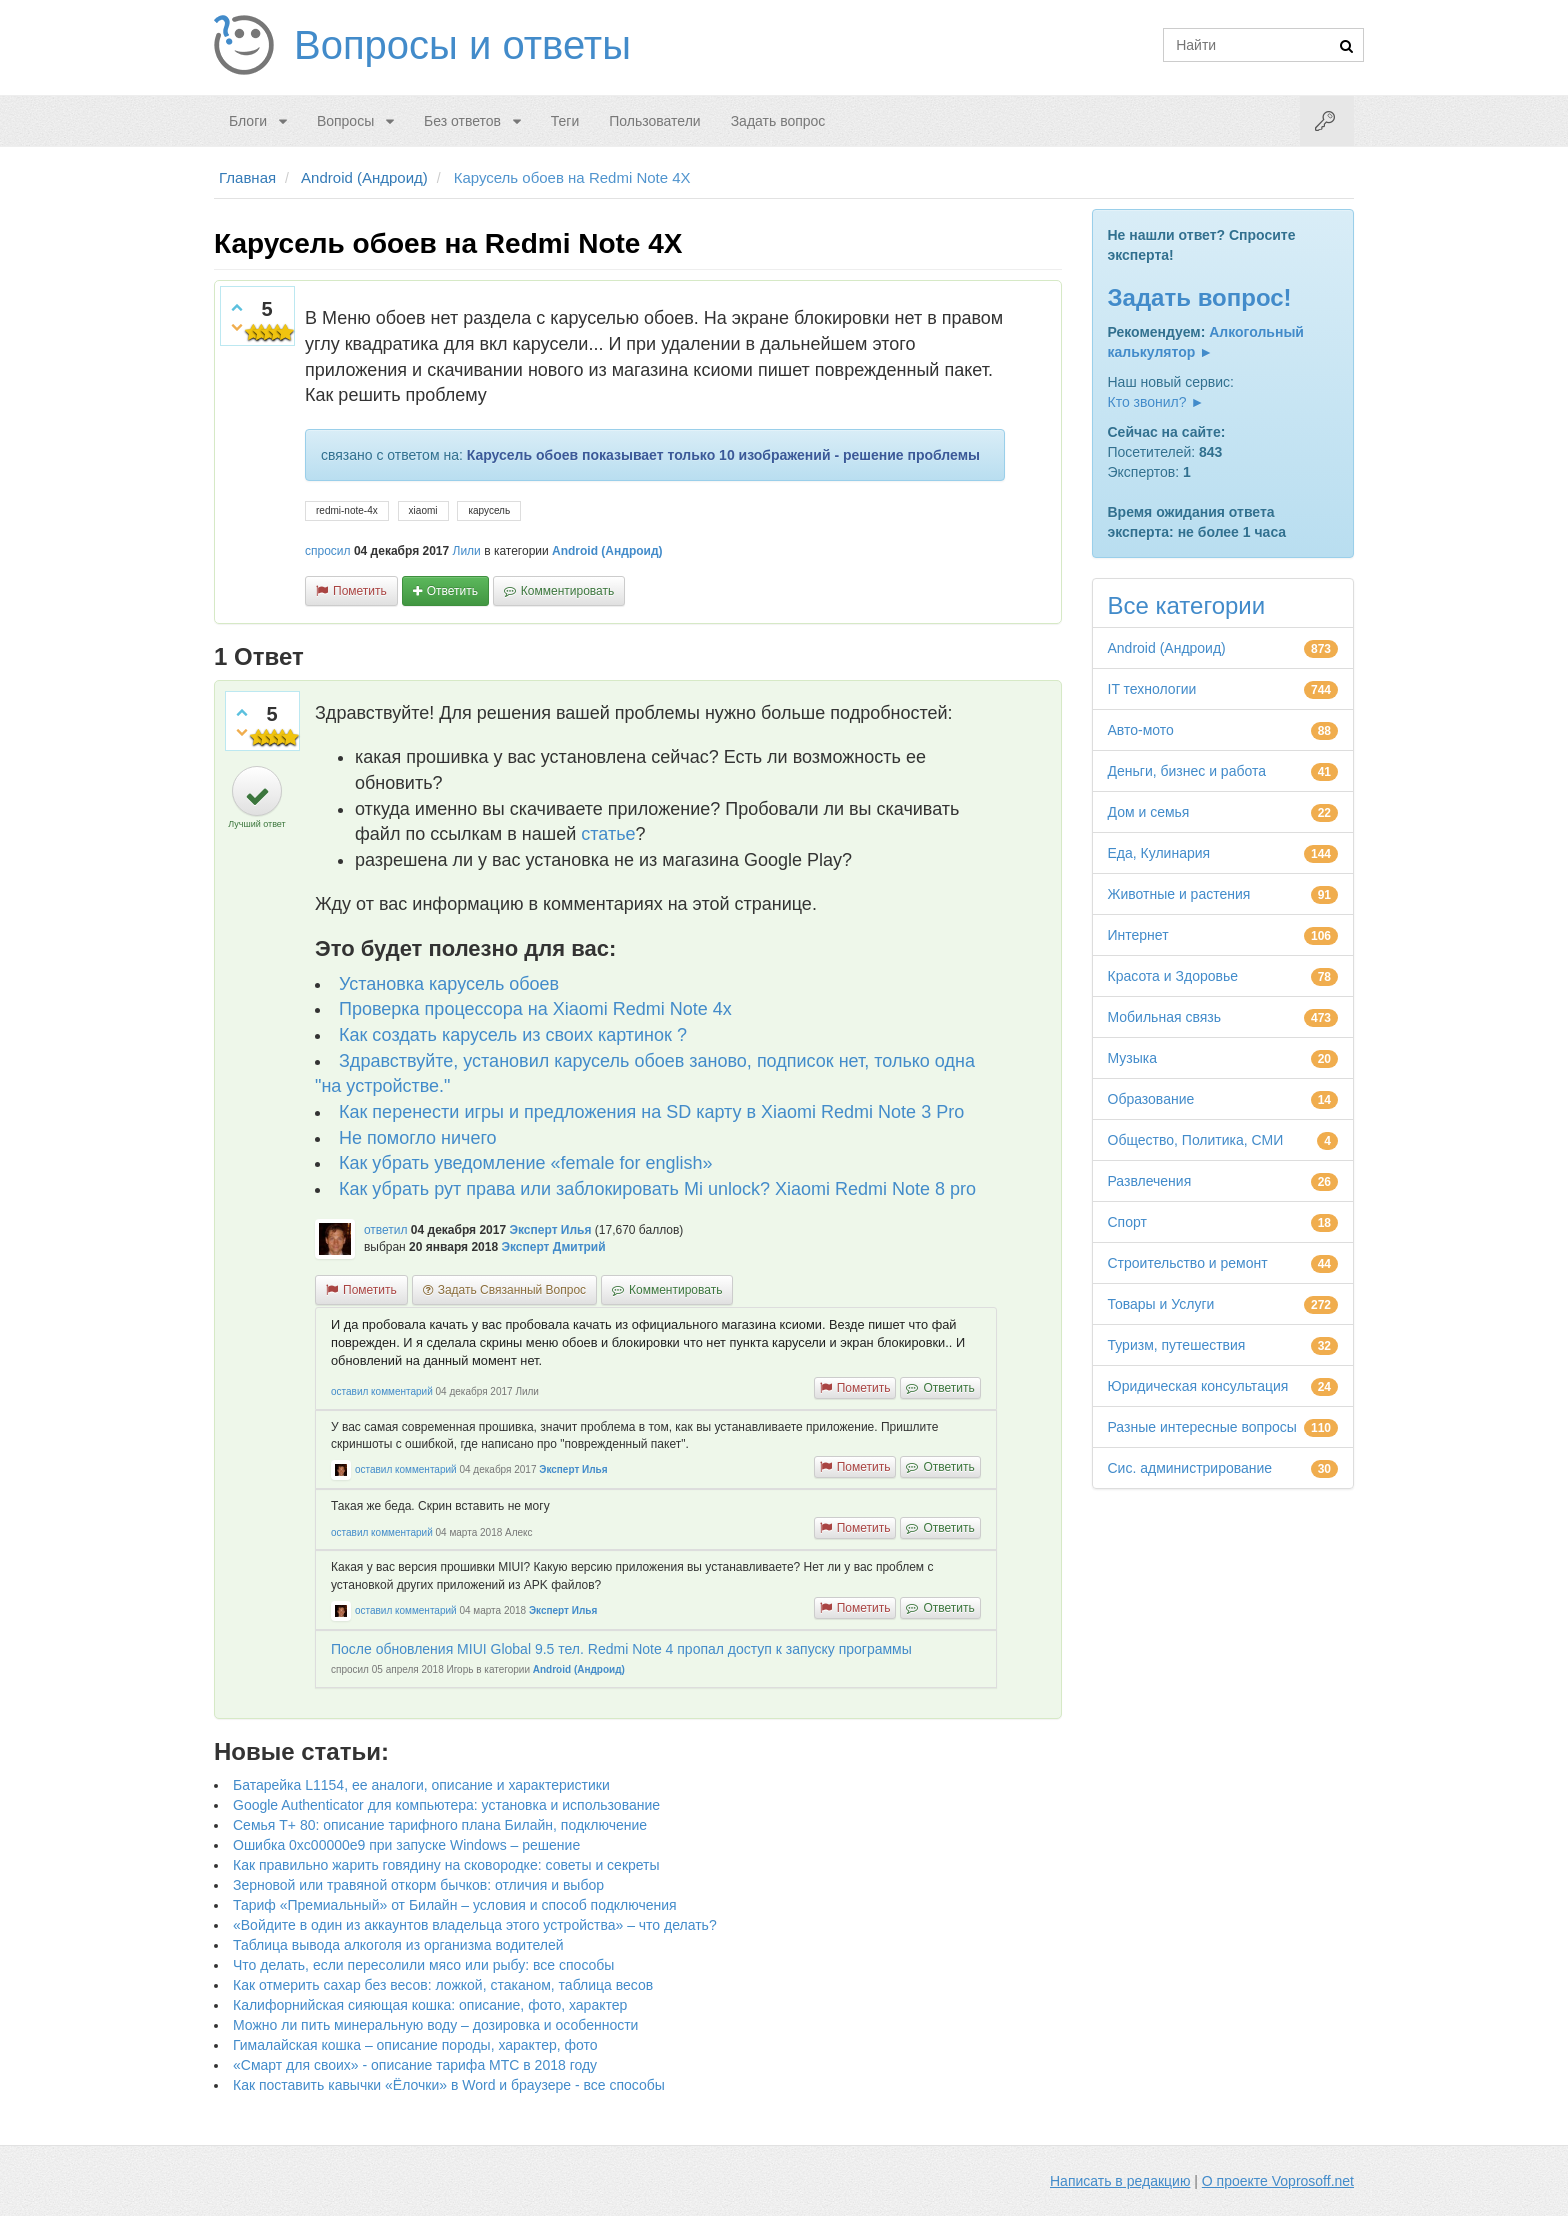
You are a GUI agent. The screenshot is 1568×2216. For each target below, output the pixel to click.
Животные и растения (1179, 894)
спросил (328, 551)
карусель (489, 510)
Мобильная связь (1164, 1017)
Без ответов (462, 121)
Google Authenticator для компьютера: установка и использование (446, 1805)
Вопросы (345, 121)
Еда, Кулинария (1159, 853)
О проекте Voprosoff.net (1278, 2181)
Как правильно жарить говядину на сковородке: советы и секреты (446, 1865)
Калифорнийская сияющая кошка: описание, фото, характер (430, 2005)
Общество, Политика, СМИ (1196, 1140)
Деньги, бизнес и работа (1187, 771)
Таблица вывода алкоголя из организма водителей (398, 1945)
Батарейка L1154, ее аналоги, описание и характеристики (421, 1785)
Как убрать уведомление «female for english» (526, 1163)
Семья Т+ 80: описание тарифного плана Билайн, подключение (440, 1825)
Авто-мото (1141, 730)
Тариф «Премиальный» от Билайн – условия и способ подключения (455, 1905)
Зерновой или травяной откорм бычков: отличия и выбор (418, 1885)
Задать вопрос (778, 121)
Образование (1151, 1099)
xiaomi (423, 510)
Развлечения (1150, 1181)
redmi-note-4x (347, 510)
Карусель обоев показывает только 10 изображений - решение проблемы (723, 455)
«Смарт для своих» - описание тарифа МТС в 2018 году (415, 2065)
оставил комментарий (382, 1391)
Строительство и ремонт (1188, 1263)
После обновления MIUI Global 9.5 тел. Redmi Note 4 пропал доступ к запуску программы (621, 1649)
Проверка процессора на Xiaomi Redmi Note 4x (535, 1009)
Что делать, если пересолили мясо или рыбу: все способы (423, 1965)
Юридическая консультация (1198, 1386)
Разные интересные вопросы (1202, 1427)
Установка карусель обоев (449, 984)
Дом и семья (1149, 812)
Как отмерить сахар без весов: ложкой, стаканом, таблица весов (443, 1985)
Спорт (1127, 1222)
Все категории (1187, 605)
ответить (452, 591)
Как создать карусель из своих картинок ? (513, 1035)
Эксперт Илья (550, 1230)
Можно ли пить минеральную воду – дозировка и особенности (435, 2025)
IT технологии (1152, 689)
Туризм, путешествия (1177, 1345)
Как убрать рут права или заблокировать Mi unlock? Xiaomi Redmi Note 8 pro (657, 1189)
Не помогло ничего (418, 1138)
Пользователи (654, 121)
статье (608, 834)
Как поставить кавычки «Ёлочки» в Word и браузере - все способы (449, 2085)
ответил (386, 1230)
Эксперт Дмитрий (553, 1247)
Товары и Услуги (1161, 1304)
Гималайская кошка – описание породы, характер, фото (415, 2045)
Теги (565, 121)
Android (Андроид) (607, 551)
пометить (360, 591)
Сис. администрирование (1190, 1468)
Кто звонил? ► (1156, 402)
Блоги (248, 121)
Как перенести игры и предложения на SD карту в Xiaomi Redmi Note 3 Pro (651, 1112)
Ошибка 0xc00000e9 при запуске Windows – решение (406, 1845)
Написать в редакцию (1120, 2181)
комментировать (567, 591)
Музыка (1133, 1058)
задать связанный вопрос (512, 1290)
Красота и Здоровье (1173, 976)
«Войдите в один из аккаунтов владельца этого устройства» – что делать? (475, 1925)
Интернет (1138, 935)
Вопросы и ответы (462, 45)
